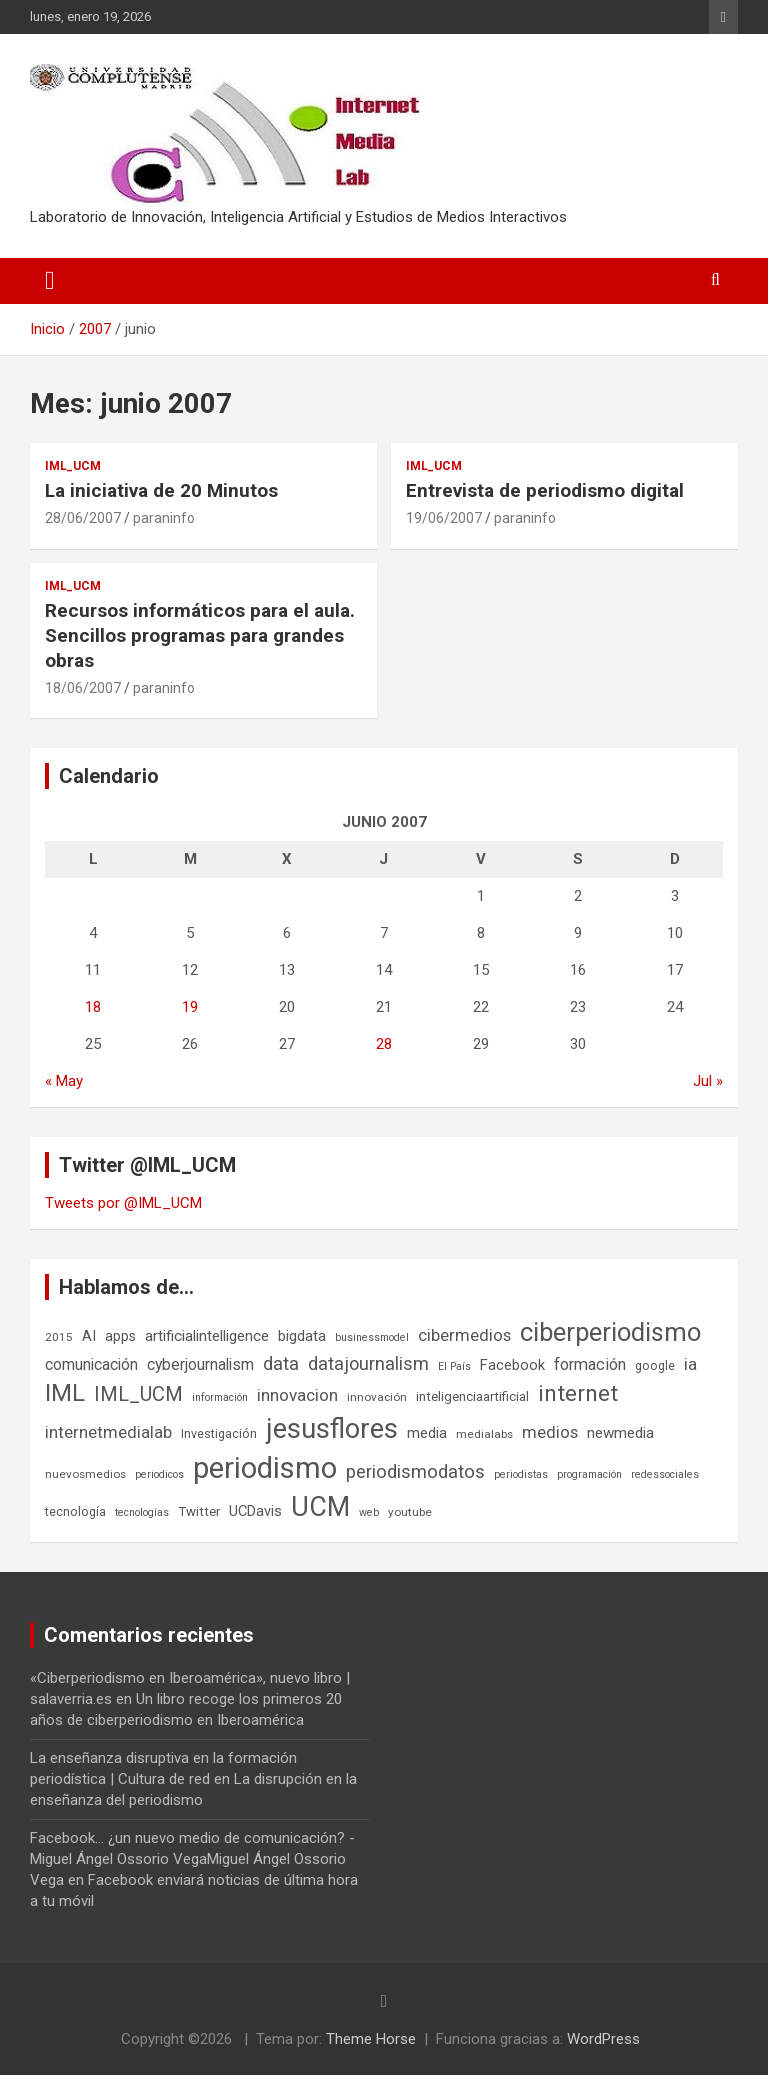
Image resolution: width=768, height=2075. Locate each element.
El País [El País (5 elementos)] (454, 1366)
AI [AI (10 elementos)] (89, 1336)
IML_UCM (73, 466)
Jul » (708, 1081)
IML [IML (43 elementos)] (65, 1393)
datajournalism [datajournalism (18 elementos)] (368, 1363)
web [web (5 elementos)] (369, 1512)
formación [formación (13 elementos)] (590, 1364)
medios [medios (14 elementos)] (550, 1432)
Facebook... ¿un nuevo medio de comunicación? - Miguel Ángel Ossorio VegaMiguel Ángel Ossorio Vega (192, 1859)
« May (64, 1081)
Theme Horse (371, 2039)
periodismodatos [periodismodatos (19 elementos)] (415, 1472)
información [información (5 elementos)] (220, 1397)
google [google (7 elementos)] (655, 1365)
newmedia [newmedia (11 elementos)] (620, 1433)
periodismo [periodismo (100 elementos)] (265, 1468)
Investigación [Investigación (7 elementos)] (219, 1433)
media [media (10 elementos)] (427, 1433)
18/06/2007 (83, 688)
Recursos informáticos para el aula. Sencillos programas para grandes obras (200, 635)
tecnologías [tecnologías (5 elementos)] (142, 1512)
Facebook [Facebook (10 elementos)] (512, 1365)
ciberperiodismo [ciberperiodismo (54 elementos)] (610, 1332)
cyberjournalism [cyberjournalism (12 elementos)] (200, 1364)
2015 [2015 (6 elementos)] (59, 1337)
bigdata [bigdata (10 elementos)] (302, 1336)
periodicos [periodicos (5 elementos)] (159, 1474)
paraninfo (164, 518)
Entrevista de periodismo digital (545, 490)
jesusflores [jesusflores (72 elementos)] (332, 1429)
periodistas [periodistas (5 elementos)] (521, 1474)
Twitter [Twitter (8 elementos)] (199, 1511)
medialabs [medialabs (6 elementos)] (484, 1434)
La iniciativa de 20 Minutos (161, 490)
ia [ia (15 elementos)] (690, 1364)
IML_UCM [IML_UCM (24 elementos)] (138, 1394)
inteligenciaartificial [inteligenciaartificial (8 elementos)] (472, 1396)
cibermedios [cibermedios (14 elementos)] (464, 1335)
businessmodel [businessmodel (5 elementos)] (372, 1337)
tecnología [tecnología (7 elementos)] (75, 1511)
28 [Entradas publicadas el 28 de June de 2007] (384, 1044)
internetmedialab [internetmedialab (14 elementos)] (108, 1432)
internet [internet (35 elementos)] (578, 1393)
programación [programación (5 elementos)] (589, 1474)
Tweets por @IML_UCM (123, 1203)
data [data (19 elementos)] (281, 1364)
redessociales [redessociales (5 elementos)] (665, 1474)
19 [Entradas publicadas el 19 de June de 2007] (190, 1007)
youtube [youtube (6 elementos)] (410, 1512)
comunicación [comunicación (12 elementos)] (91, 1364)
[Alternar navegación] (50, 281)
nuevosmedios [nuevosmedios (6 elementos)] (85, 1474)
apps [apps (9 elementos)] (120, 1336)
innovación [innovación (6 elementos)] (377, 1397)
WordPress (603, 2039)
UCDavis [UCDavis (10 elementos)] (255, 1511)
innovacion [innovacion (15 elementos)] (297, 1395)
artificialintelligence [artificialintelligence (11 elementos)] (207, 1336)
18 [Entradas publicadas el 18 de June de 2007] (93, 1007)
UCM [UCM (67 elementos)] (320, 1507)
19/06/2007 (444, 518)
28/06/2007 (83, 518)
